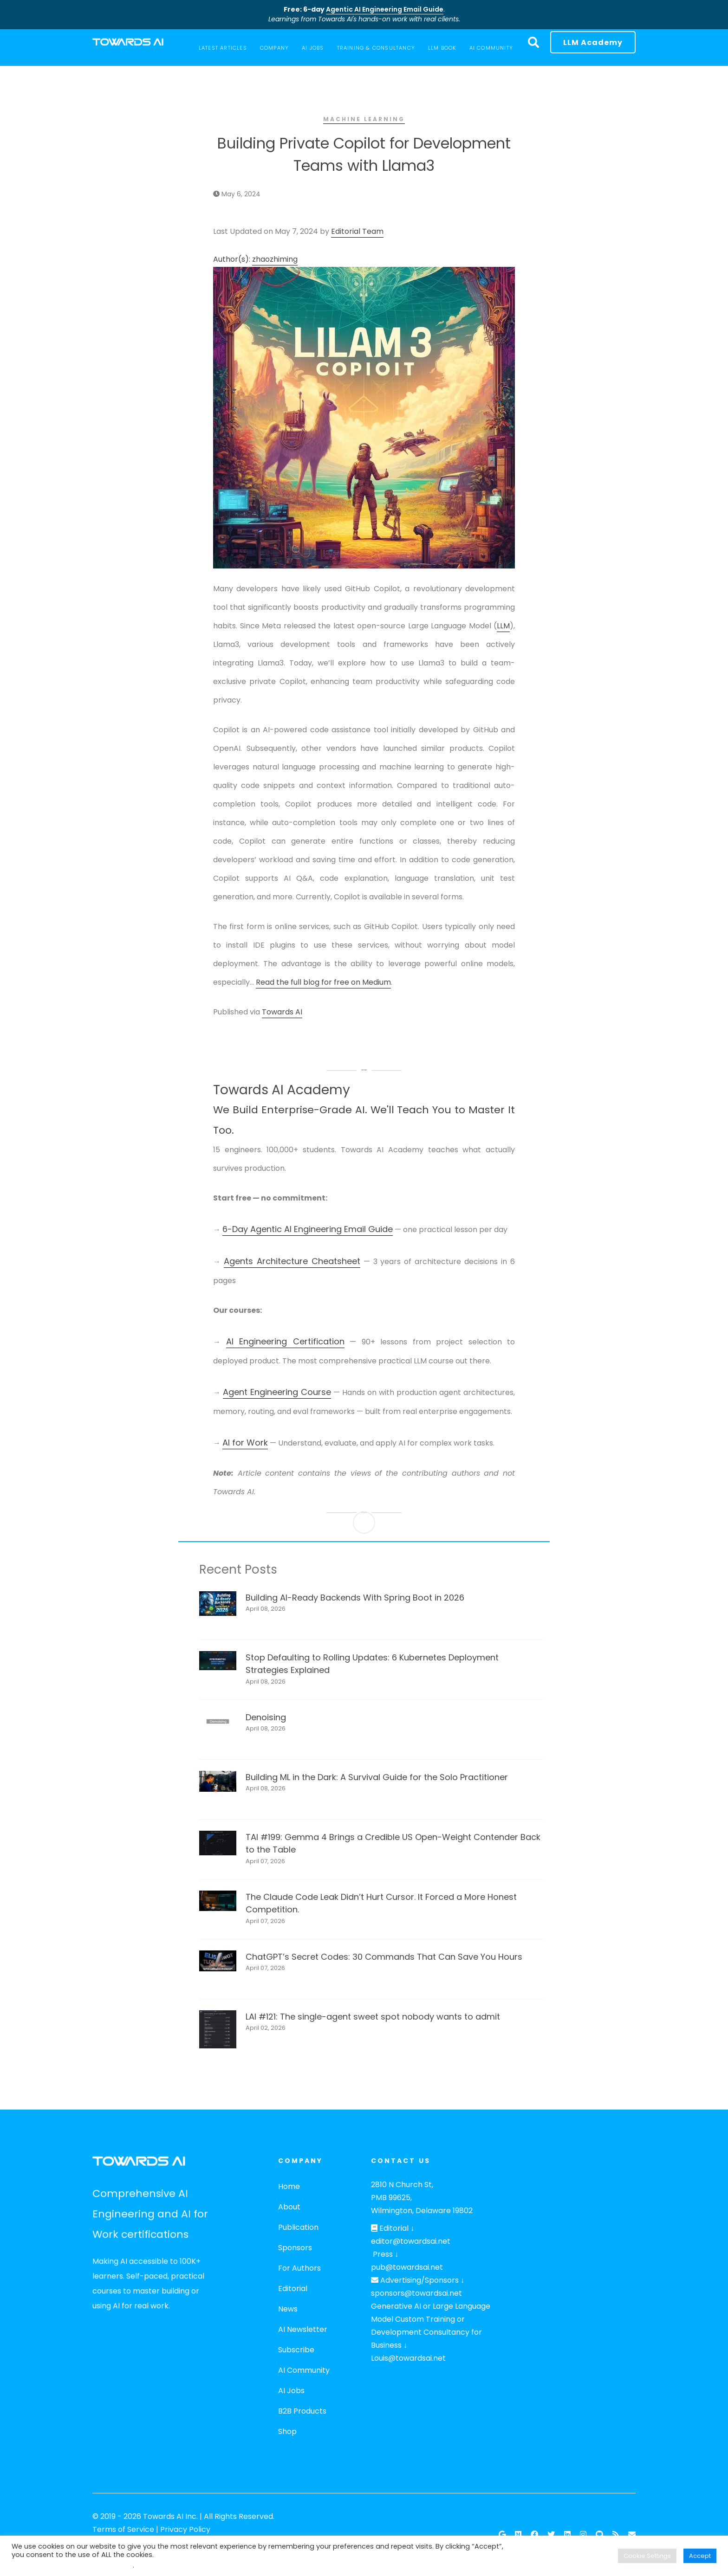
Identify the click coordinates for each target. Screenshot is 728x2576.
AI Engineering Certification (285, 1341)
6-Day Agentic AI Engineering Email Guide (307, 1229)
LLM (503, 625)
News (288, 2309)
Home (289, 2186)
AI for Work (245, 1442)
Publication (298, 2227)
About (289, 2207)
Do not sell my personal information (72, 2565)
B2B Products (302, 2411)
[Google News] (502, 2535)
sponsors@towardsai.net (416, 2293)
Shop (287, 2431)
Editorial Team (357, 231)
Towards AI (282, 1012)
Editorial (292, 2288)
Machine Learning (364, 119)
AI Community (304, 2370)
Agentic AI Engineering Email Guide (384, 9)
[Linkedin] (567, 2535)
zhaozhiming (275, 259)
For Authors (299, 2268)
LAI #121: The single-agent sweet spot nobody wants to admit (373, 2016)
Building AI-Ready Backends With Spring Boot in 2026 (355, 1597)
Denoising (266, 1717)
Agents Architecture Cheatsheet (292, 1261)
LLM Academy (593, 42)
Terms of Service (123, 2529)
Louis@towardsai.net (408, 2358)
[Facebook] (534, 2535)
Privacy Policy (185, 2529)
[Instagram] (583, 2535)
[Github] (599, 2535)
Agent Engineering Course (277, 1392)
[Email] (631, 2535)
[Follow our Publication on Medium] (518, 2535)
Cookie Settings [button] (647, 2555)
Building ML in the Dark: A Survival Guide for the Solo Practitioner (377, 1777)
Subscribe (296, 2349)
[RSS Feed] (616, 2535)
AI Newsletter (302, 2329)
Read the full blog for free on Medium (323, 982)
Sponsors (295, 2247)
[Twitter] (551, 2535)
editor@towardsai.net (410, 2241)
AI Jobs (291, 2390)
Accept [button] (700, 2555)
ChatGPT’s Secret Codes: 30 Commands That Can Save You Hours (384, 1957)
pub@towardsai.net (407, 2267)
